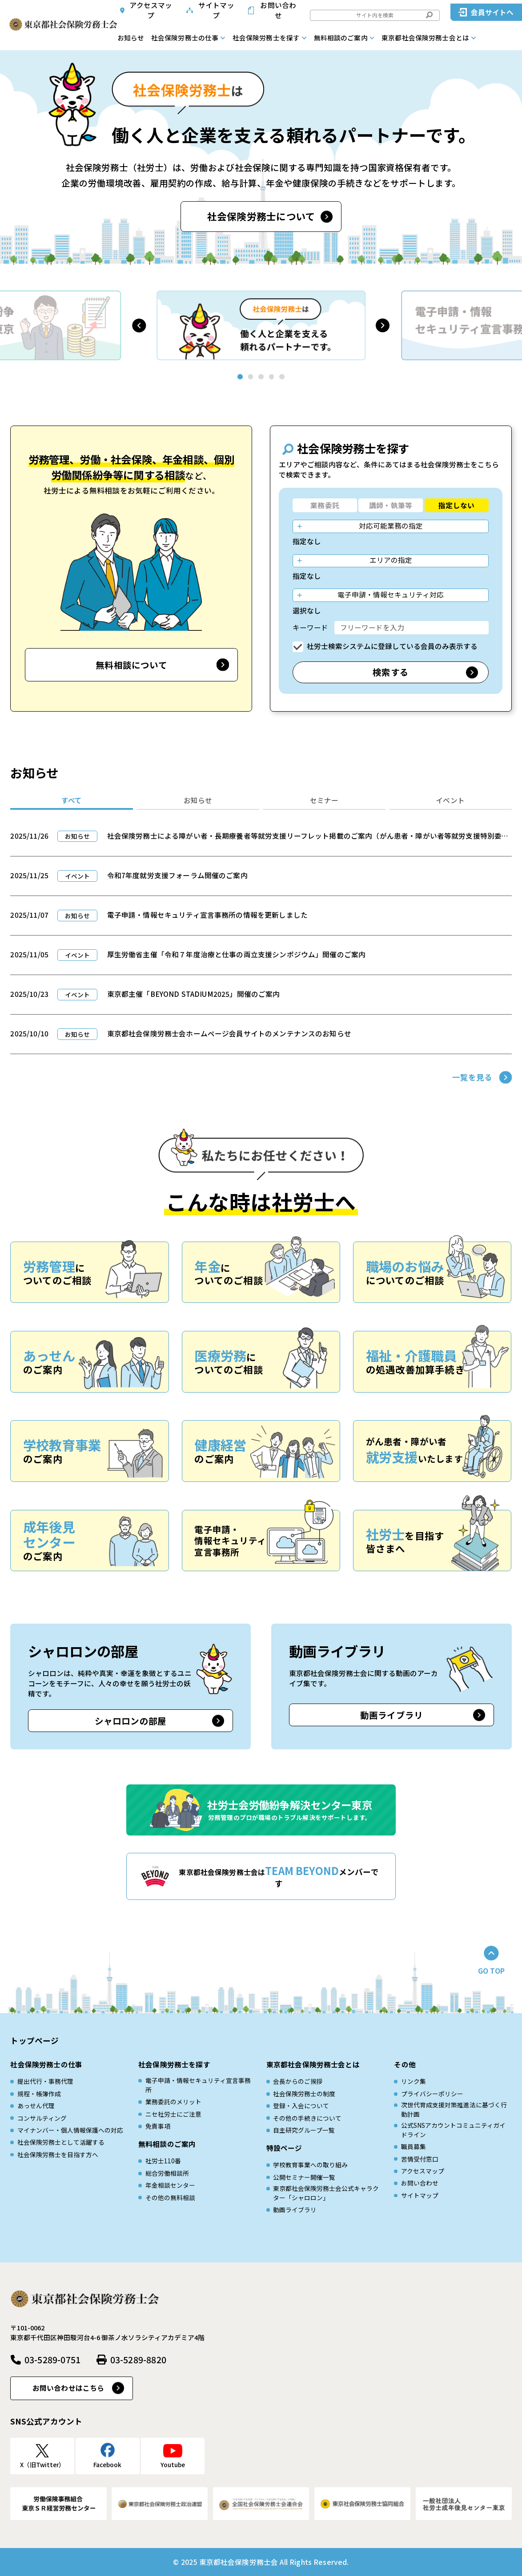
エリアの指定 (390, 560)
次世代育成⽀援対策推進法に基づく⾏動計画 (454, 2109)
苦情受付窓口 (419, 2158)
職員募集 (413, 2146)
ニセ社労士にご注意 (173, 2114)
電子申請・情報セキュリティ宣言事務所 (198, 2085)
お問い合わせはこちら (68, 2388)
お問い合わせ (278, 10)
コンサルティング (42, 2118)
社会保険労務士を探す (266, 37)
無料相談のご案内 (341, 37)
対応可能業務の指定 (391, 526)
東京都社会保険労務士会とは (425, 37)
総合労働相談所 (167, 2173)
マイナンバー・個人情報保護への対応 (70, 2130)
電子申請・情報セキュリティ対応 (390, 594)
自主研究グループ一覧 (304, 2130)
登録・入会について (301, 2105)
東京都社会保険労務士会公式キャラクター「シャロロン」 (326, 2193)
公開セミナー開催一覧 (304, 2177)
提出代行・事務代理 (45, 2081)
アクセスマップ (150, 10)
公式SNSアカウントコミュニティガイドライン (453, 2130)
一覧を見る (472, 1077)
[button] (139, 325)
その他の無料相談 (170, 2197)
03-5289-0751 (52, 2359)
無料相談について (131, 664)
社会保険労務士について (261, 216)
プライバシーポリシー (432, 2093)
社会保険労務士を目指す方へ (57, 2154)
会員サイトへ (492, 12)
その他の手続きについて (307, 2118)
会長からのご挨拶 (298, 2081)
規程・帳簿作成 (39, 2093)
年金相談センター (170, 2185)
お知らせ (130, 37)
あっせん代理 (36, 2105)
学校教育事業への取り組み (310, 2164)
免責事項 (157, 2126)
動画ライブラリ (391, 1714)
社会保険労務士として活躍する (60, 2142)
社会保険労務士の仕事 (185, 37)
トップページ (34, 2040)
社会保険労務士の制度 (304, 2093)
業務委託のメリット (173, 2101)
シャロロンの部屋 (131, 1720)
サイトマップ (216, 10)
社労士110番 (163, 2160)
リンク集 (413, 2081)
